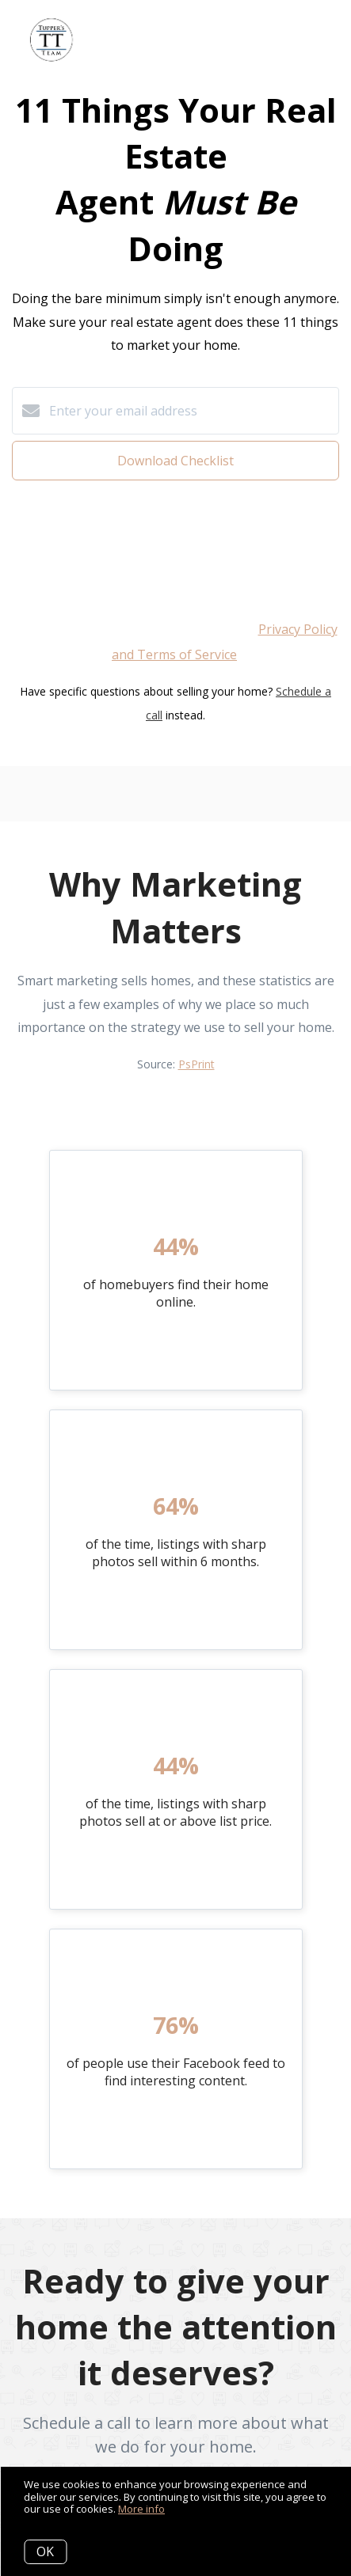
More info (141, 2509)
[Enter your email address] (191, 411)
